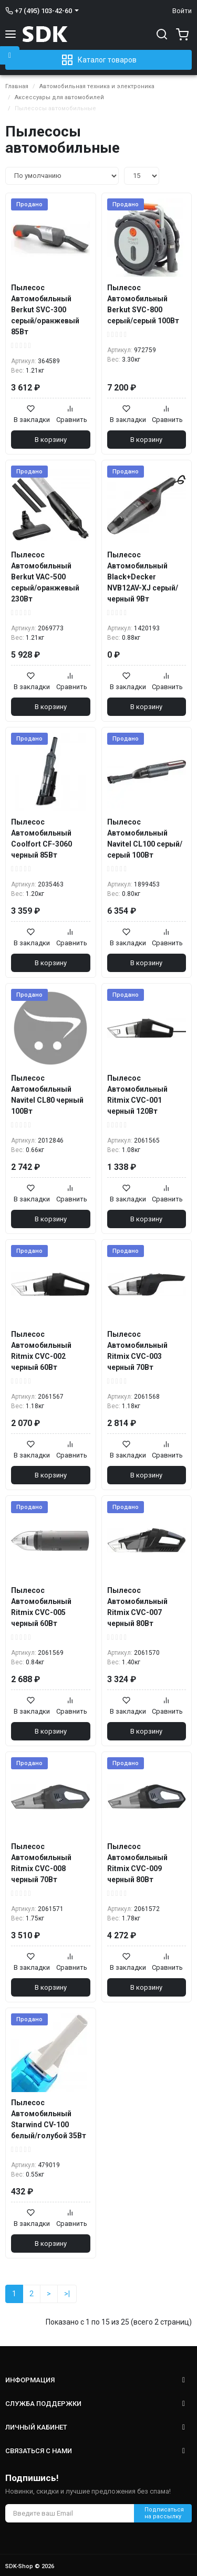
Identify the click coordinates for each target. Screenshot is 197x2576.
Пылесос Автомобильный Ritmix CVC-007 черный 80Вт (137, 1607)
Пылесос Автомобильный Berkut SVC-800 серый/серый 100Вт (143, 304)
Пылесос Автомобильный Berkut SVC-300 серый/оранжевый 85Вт (45, 309)
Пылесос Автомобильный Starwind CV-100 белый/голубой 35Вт (48, 2119)
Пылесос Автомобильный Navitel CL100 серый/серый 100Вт (144, 838)
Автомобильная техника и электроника (96, 86)
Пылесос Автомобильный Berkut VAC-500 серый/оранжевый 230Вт (45, 577)
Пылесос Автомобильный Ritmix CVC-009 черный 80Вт (137, 1863)
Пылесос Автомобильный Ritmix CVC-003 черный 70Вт (137, 1350)
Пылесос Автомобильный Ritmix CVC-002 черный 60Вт (41, 1350)
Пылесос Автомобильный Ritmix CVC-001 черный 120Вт (137, 1094)
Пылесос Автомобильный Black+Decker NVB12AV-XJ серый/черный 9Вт (142, 577)
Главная (16, 86)
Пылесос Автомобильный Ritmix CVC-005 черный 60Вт (41, 1607)
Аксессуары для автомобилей (59, 97)
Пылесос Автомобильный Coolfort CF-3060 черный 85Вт (41, 838)
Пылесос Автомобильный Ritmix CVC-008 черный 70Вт (41, 1863)
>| (67, 2293)
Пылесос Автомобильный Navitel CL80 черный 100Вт (47, 1094)
